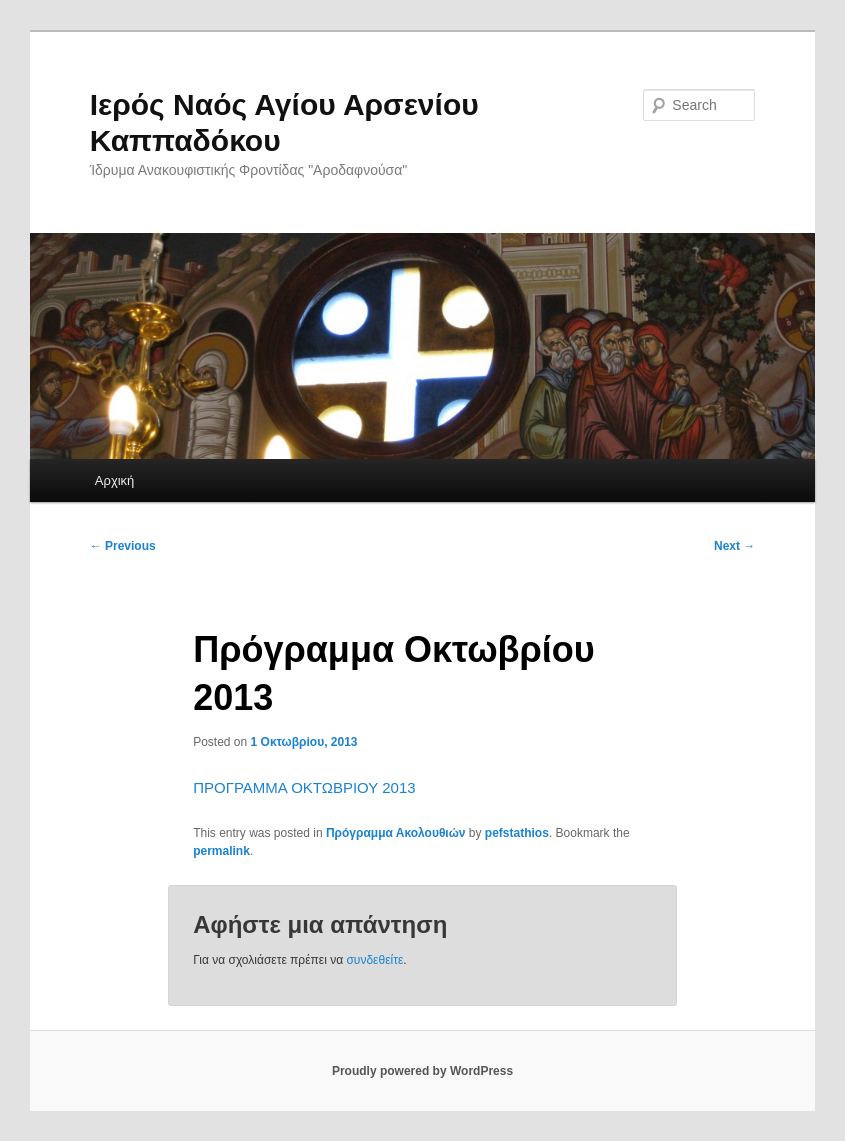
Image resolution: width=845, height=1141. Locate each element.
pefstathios (517, 833)
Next (734, 546)
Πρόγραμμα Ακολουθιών (396, 833)
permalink (221, 851)
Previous (123, 546)
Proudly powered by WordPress (422, 1071)
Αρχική (115, 480)
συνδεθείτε (374, 960)
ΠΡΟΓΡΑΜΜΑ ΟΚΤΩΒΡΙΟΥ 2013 (304, 787)
